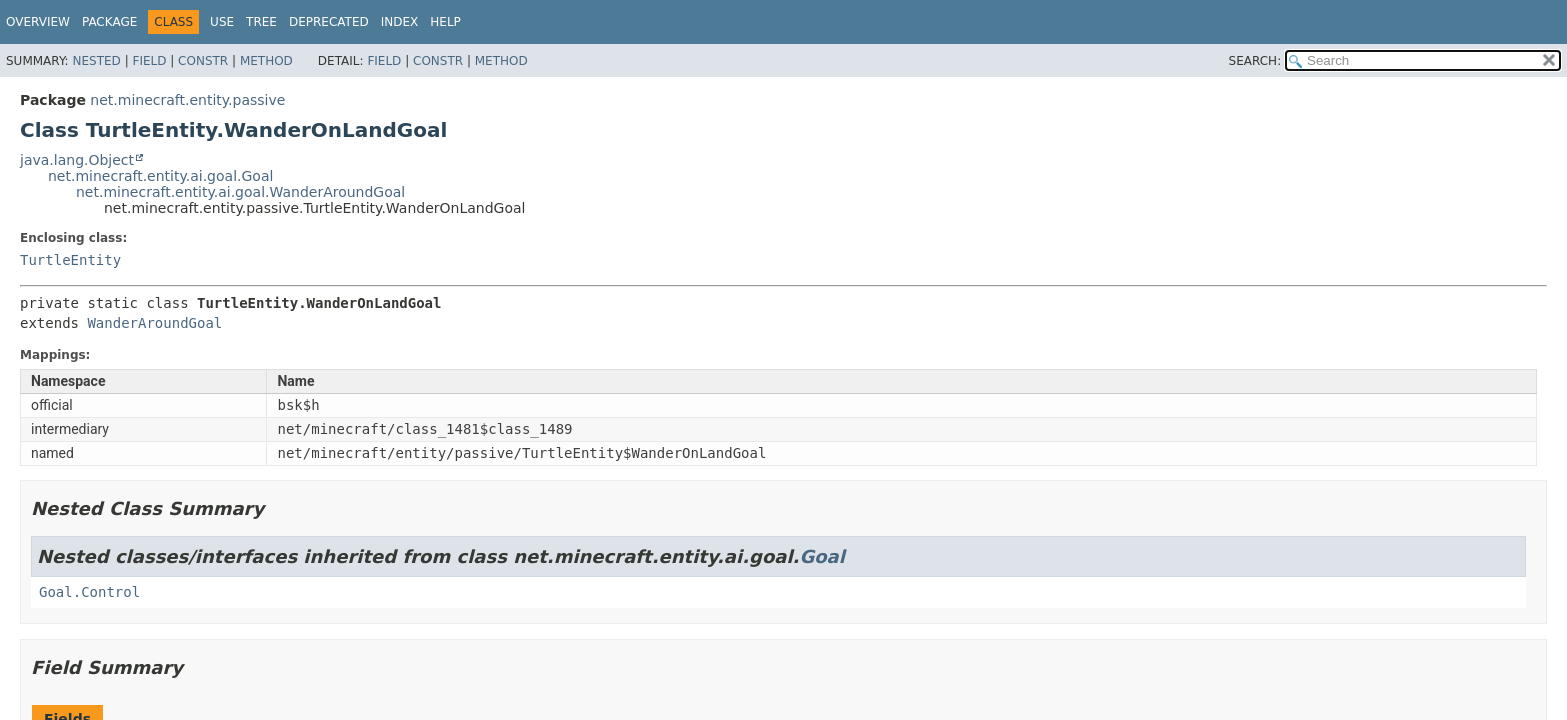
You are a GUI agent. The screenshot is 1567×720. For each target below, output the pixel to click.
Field (149, 61)
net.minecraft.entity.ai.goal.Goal (160, 176)
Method (266, 61)
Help (445, 22)
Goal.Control (89, 592)
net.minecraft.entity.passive (187, 100)
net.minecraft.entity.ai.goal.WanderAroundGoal (240, 192)
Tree (261, 22)
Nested (96, 61)
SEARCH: (1255, 61)
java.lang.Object (77, 160)
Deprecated (329, 22)
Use (222, 22)
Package (109, 22)
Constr (203, 61)
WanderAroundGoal (154, 323)
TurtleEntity (70, 260)
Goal (821, 556)
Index (400, 22)
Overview (38, 22)
